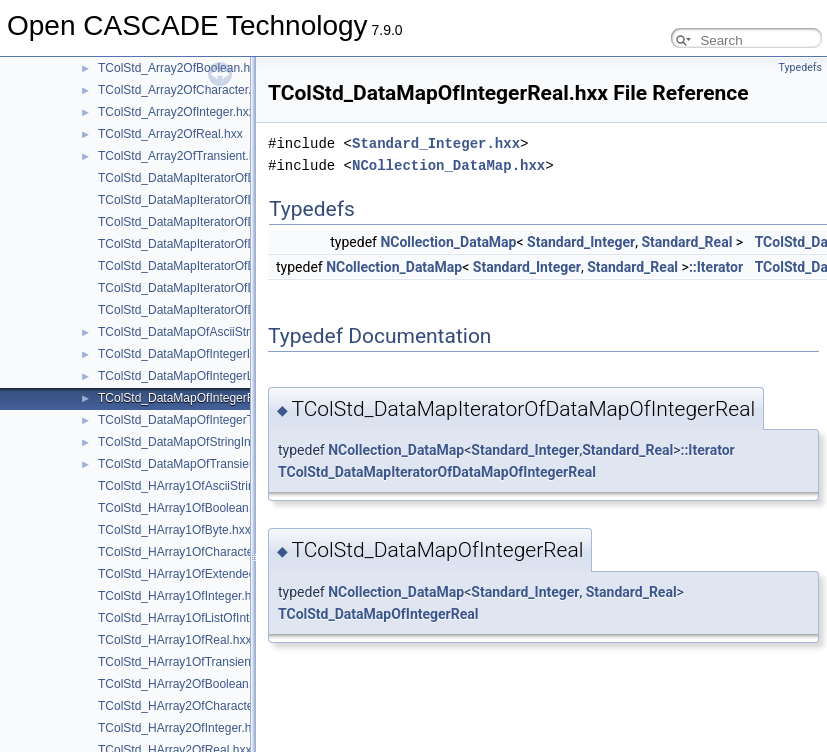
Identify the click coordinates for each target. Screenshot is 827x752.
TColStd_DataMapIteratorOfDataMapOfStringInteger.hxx (248, 288)
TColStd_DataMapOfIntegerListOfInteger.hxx (217, 376)
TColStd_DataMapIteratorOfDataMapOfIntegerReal (437, 472)
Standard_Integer (581, 242)
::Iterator (716, 267)
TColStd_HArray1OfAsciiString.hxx (190, 486)
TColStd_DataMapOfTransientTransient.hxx (214, 464)
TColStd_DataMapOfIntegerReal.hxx (195, 398)
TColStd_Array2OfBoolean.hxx (180, 68)
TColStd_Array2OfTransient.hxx (183, 156)
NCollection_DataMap (448, 242)
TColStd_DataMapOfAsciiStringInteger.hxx (211, 332)
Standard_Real (686, 242)
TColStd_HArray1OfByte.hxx (174, 530)
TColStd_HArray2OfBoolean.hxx (184, 684)
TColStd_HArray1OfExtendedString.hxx (203, 574)
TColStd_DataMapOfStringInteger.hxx (198, 442)
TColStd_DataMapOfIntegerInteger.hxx (201, 354)
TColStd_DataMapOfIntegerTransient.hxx (208, 420)
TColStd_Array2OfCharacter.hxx (184, 90)
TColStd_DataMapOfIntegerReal (378, 614)
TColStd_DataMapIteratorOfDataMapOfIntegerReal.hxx (245, 244)
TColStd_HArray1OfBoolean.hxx (184, 508)
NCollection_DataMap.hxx (448, 165)
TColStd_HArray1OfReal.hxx (174, 640)
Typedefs (800, 67)
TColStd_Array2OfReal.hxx (170, 134)
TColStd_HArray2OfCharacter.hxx (188, 706)
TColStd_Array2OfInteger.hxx (176, 112)
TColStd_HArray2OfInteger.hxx (180, 728)
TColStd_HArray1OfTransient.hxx (187, 662)
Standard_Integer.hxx (436, 143)
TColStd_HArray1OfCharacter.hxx (188, 552)
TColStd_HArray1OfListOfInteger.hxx (196, 618)
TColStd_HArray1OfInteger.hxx (180, 596)
